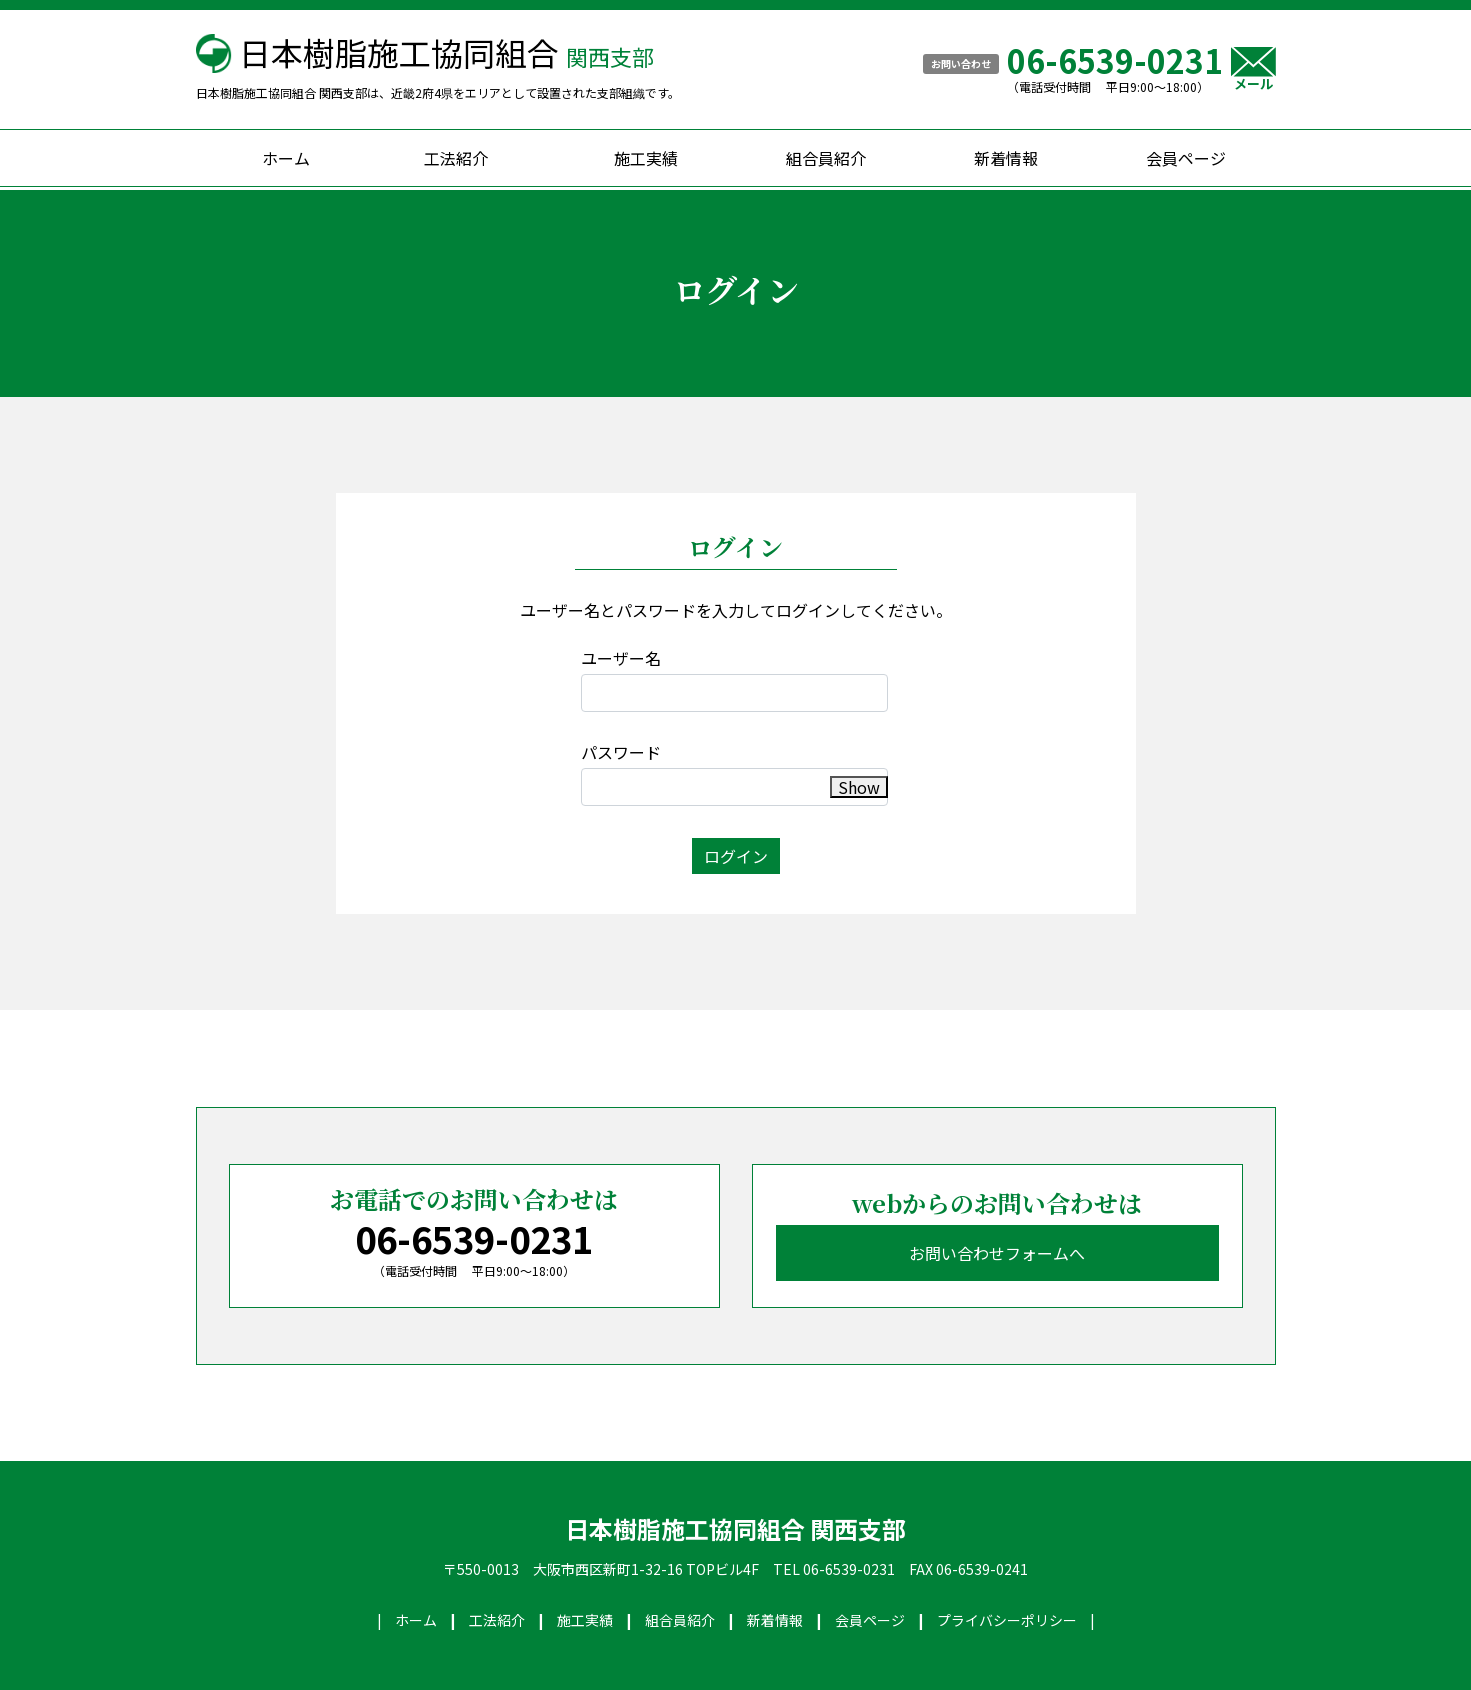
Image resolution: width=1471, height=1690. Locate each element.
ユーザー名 (621, 658)
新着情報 (1006, 158)
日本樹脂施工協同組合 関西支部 (735, 1529)
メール (1253, 68)
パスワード (621, 752)
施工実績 (646, 158)
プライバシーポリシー (1007, 1620)
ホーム (286, 158)
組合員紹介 (826, 158)
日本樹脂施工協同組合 (446, 52)
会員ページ (1186, 158)
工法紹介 (456, 158)
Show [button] (859, 787)
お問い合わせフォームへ (997, 1253)
